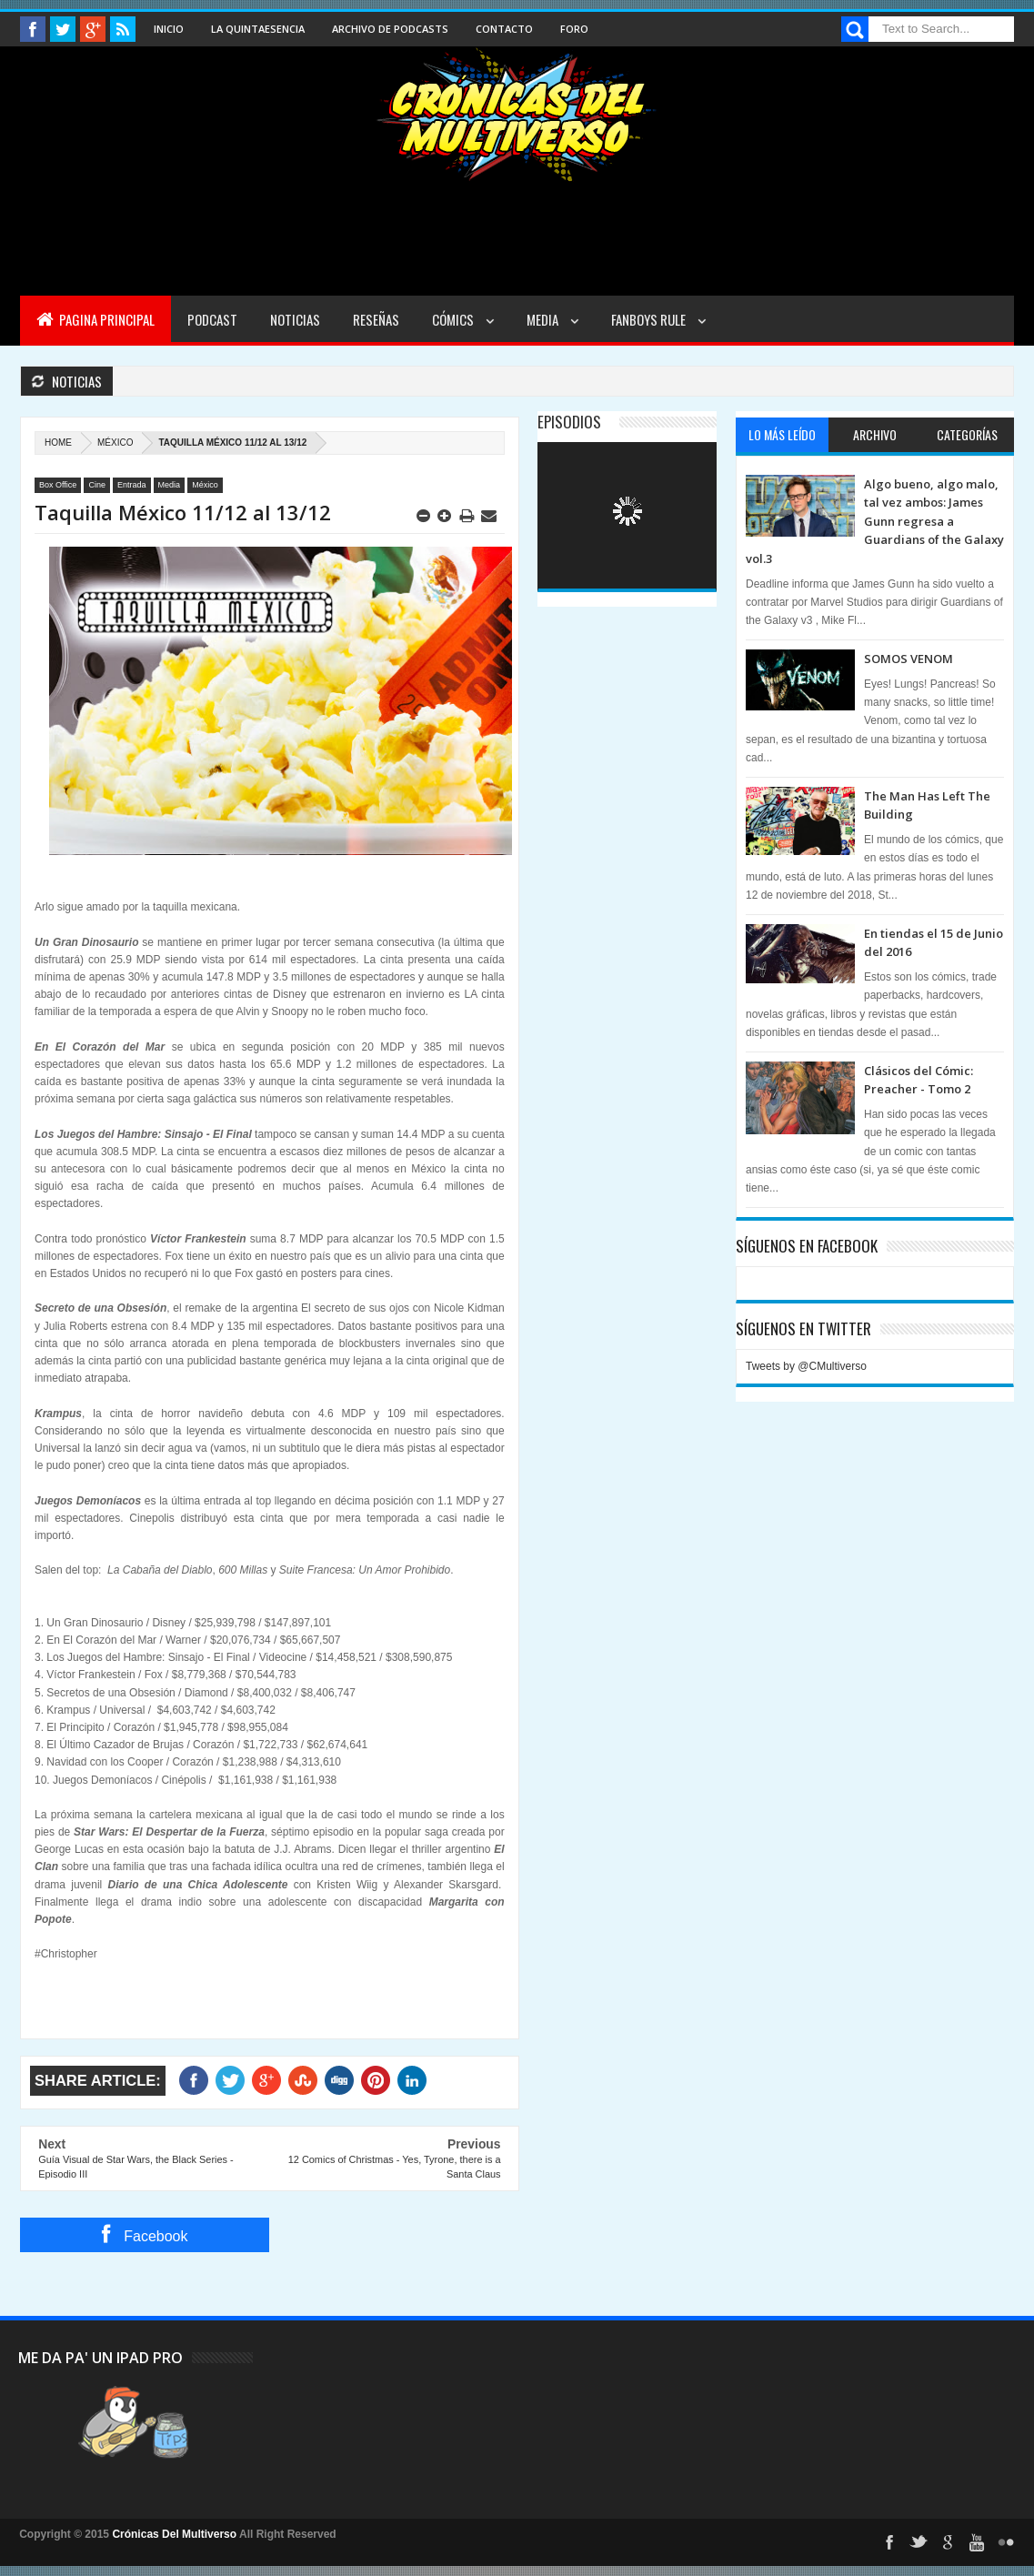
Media (544, 319)
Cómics (454, 319)
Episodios (569, 421)
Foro (574, 28)
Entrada (131, 484)
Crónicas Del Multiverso (175, 2534)
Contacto (504, 28)
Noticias (295, 319)
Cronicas (517, 114)
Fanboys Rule (649, 319)
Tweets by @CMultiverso (806, 1366)
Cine (96, 484)
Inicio (169, 28)
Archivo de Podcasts (390, 28)
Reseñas (376, 319)
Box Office (57, 484)
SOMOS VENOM (908, 658)
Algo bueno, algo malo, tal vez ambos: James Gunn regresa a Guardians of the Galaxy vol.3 (875, 521)
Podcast (212, 319)
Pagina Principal (95, 319)
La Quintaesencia (258, 28)
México (115, 443)
